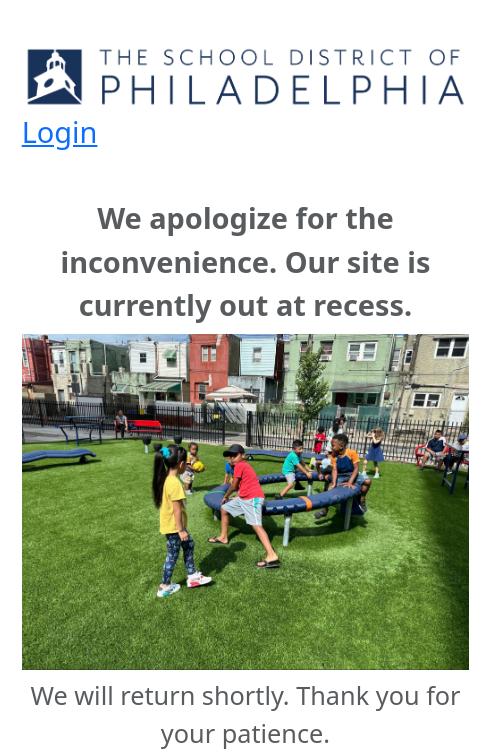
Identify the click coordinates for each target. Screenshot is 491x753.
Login (60, 131)
